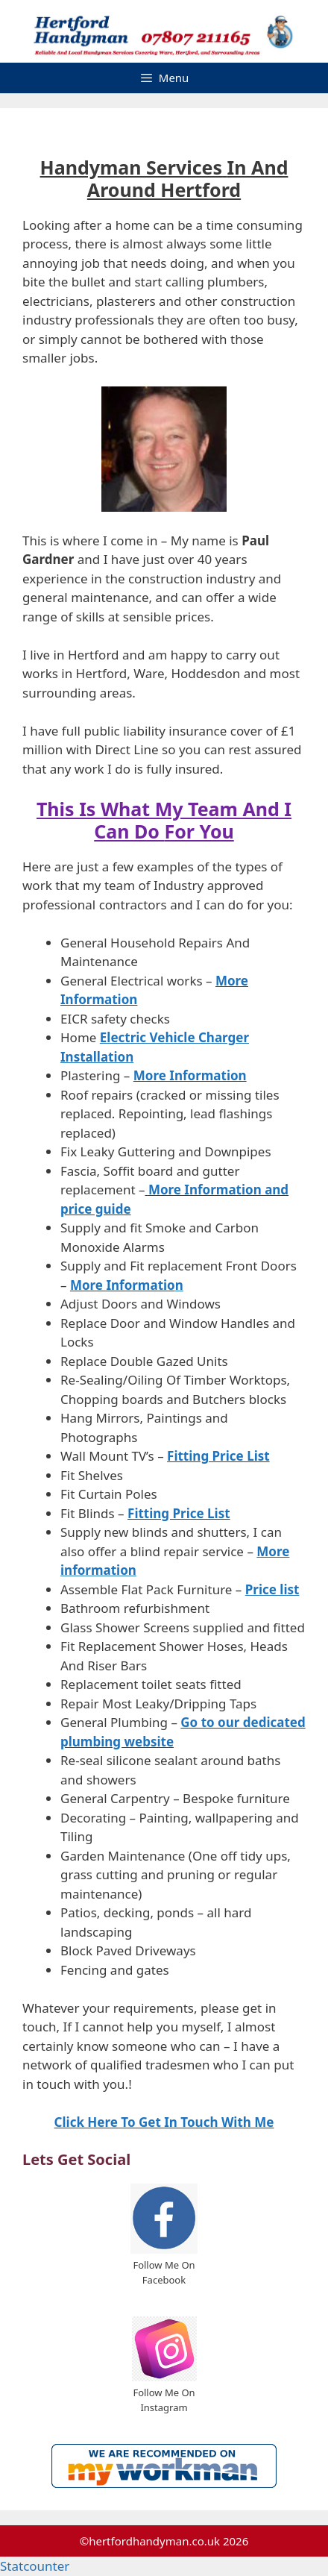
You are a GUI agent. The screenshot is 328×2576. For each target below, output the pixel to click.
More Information (190, 1075)
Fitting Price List (218, 1455)
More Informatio (122, 1285)
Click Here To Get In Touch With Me (164, 2122)
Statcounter (34, 2566)
